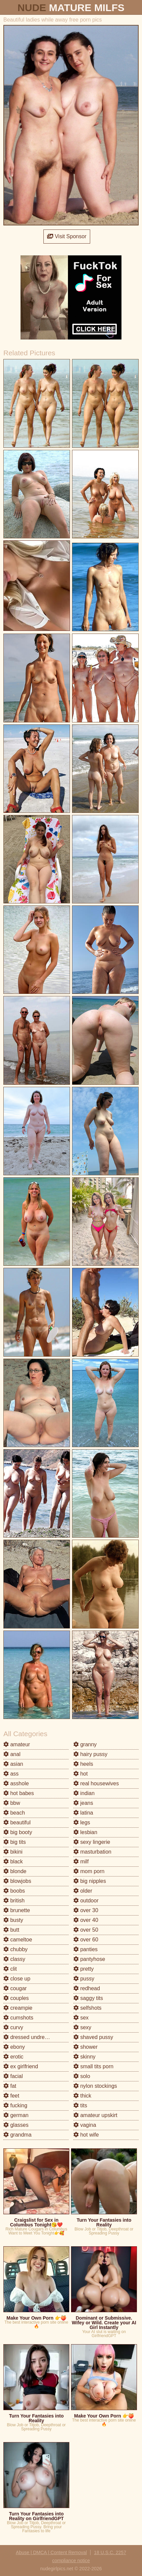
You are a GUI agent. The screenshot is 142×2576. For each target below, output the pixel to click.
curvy (13, 2027)
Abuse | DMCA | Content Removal (51, 2552)
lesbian (85, 1832)
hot (80, 1774)
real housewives (96, 1783)
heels (83, 1764)
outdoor (86, 1900)
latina (83, 1813)
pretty (83, 1969)
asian (13, 1764)
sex (80, 2017)
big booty (17, 1832)
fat (9, 2086)
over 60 (85, 1939)
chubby (15, 1949)
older (82, 1891)
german (16, 2115)
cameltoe (17, 1939)
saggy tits (88, 1998)
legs (81, 1822)
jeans (83, 1803)
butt (11, 1930)
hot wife (86, 2135)
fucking (15, 2105)
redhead (86, 1988)
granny (85, 1744)
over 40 (85, 1920)
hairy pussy (90, 1754)
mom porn (88, 1871)
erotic (13, 2057)
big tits (14, 1842)
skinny (84, 2057)
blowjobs (17, 1881)
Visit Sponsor (66, 236)
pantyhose (89, 1959)
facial (13, 2076)
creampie (17, 2008)
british (14, 1900)
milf (80, 1861)
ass (11, 1774)
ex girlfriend (20, 2066)
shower (85, 2047)
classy (14, 1959)
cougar (15, 1988)
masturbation (92, 1852)
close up (16, 1978)
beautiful (17, 1822)
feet (11, 2096)
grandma (17, 2135)
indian (84, 1793)
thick (82, 2096)
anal (12, 1754)
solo (81, 2076)
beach (14, 1813)
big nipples (89, 1881)
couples (16, 1998)
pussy (83, 1978)
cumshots (18, 2017)
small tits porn (93, 2066)
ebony (14, 2047)
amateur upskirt (95, 2115)
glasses (16, 2125)
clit (10, 1969)
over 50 (85, 1930)
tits (80, 2105)
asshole (16, 1783)
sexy (82, 2027)
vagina (84, 2125)
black (13, 1861)
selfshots (87, 2008)
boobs (14, 1891)
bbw (11, 1803)
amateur (16, 1744)
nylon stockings (95, 2086)
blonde (15, 1871)
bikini (13, 1852)
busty (13, 1920)
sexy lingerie (91, 1842)
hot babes (18, 1793)
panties (85, 1949)
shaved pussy (93, 2037)
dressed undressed (29, 2037)
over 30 (85, 1910)
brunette (16, 1910)
